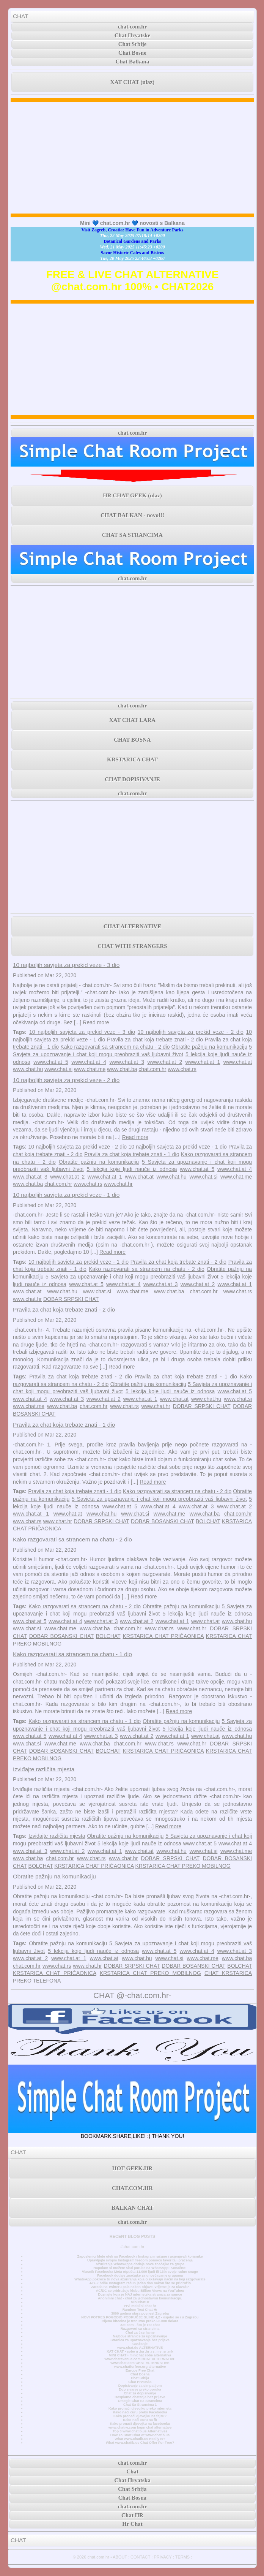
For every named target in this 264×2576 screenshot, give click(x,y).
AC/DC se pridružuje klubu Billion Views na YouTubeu (140, 2291)
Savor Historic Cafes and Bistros (132, 252)
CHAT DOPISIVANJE (132, 779)
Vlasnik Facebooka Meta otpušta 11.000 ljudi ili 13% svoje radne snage (140, 2272)
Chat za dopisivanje (140, 2393)
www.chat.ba (122, 1069)
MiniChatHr (140, 2302)
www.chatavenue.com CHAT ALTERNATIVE (140, 2359)
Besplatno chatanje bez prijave (140, 2397)
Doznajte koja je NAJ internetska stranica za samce (140, 2294)
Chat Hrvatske (133, 35)
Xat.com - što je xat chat (140, 2325)
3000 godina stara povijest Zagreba (140, 2313)
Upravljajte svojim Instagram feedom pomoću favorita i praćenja (140, 2260)
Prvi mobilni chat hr (140, 2306)
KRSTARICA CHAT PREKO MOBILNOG (182, 1866)
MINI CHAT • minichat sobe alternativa (140, 2355)
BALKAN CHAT (132, 2208)
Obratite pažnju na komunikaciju (209, 1047)
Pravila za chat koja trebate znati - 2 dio (155, 1039)
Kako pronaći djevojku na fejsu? (140, 2416)
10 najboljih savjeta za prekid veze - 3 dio (66, 965)
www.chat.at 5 (50, 1062)
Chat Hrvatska (139, 2382)
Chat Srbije (132, 44)
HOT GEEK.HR (132, 2168)
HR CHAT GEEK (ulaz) (132, 495)
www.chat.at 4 (88, 1062)
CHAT (20, 16)
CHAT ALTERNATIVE (132, 926)
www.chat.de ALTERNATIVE (140, 2348)
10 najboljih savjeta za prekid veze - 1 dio (177, 1147)
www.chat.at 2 (165, 1062)
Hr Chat (132, 2524)
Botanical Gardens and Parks (132, 241)
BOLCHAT (208, 1521)
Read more (96, 1022)
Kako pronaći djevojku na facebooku (140, 2424)
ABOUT (120, 2557)
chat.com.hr (132, 27)
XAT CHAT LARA (132, 720)
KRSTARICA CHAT (132, 759)
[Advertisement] (132, 157)
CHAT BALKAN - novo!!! (132, 515)
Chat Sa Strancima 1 (140, 2405)
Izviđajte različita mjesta (44, 1769)
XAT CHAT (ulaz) (132, 82)
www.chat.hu (28, 1069)
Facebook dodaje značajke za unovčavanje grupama (140, 2275)
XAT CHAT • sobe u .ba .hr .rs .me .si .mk (140, 2351)
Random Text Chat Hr (140, 2310)
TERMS (182, 2557)
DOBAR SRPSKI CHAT (71, 1299)
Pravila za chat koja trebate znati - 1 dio (131, 1154)
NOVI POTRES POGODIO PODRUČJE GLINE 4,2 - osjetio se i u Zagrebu (139, 2317)
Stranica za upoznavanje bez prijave (140, 2340)
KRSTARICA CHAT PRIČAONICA (163, 1636)
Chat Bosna (140, 2374)
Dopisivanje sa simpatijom (140, 2386)
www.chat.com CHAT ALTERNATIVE (139, 2363)
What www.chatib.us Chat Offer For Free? (140, 2443)
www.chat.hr (118, 1184)
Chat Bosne (132, 53)
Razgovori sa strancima (140, 2329)
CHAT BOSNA (132, 740)
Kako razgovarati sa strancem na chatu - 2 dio (115, 1047)
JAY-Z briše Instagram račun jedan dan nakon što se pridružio (140, 2283)
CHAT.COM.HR (132, 2188)
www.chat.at (237, 1062)
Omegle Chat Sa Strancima (140, 2401)
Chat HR (132, 2515)
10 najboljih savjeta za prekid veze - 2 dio (191, 1032)
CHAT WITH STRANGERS (132, 946)
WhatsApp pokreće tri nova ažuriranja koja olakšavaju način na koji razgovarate (139, 2279)
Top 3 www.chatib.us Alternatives (140, 2431)
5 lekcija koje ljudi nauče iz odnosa (131, 1169)
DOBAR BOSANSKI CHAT (162, 1521)
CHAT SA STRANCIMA (132, 535)
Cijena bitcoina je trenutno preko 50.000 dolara (140, 2321)
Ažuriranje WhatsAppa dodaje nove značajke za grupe (140, 2264)
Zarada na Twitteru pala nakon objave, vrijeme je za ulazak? (140, 2287)
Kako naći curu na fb (140, 2420)
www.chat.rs (182, 1069)
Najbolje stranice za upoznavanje (140, 2336)
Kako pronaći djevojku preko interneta (139, 2408)
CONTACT (140, 2557)
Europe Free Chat (140, 2370)
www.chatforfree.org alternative (140, 2367)
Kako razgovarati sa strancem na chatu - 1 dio (72, 1654)
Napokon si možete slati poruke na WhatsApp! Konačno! (139, 2268)
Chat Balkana (132, 62)
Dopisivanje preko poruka (140, 2389)
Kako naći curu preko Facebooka (140, 2412)
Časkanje (140, 2344)
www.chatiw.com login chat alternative (140, 2427)
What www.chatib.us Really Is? (140, 2439)
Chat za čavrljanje (139, 2332)
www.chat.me (89, 1069)
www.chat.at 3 (126, 1062)
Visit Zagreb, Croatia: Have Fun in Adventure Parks (133, 230)
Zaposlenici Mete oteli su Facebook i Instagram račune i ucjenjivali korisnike (140, 2256)
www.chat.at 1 (202, 1062)
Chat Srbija (140, 2378)
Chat (132, 2471)
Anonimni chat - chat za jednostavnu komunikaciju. (140, 2298)
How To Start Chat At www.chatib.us (140, 2435)
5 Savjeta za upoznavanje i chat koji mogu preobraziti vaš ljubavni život (132, 1277)
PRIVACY (162, 2557)
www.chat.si (58, 1069)
